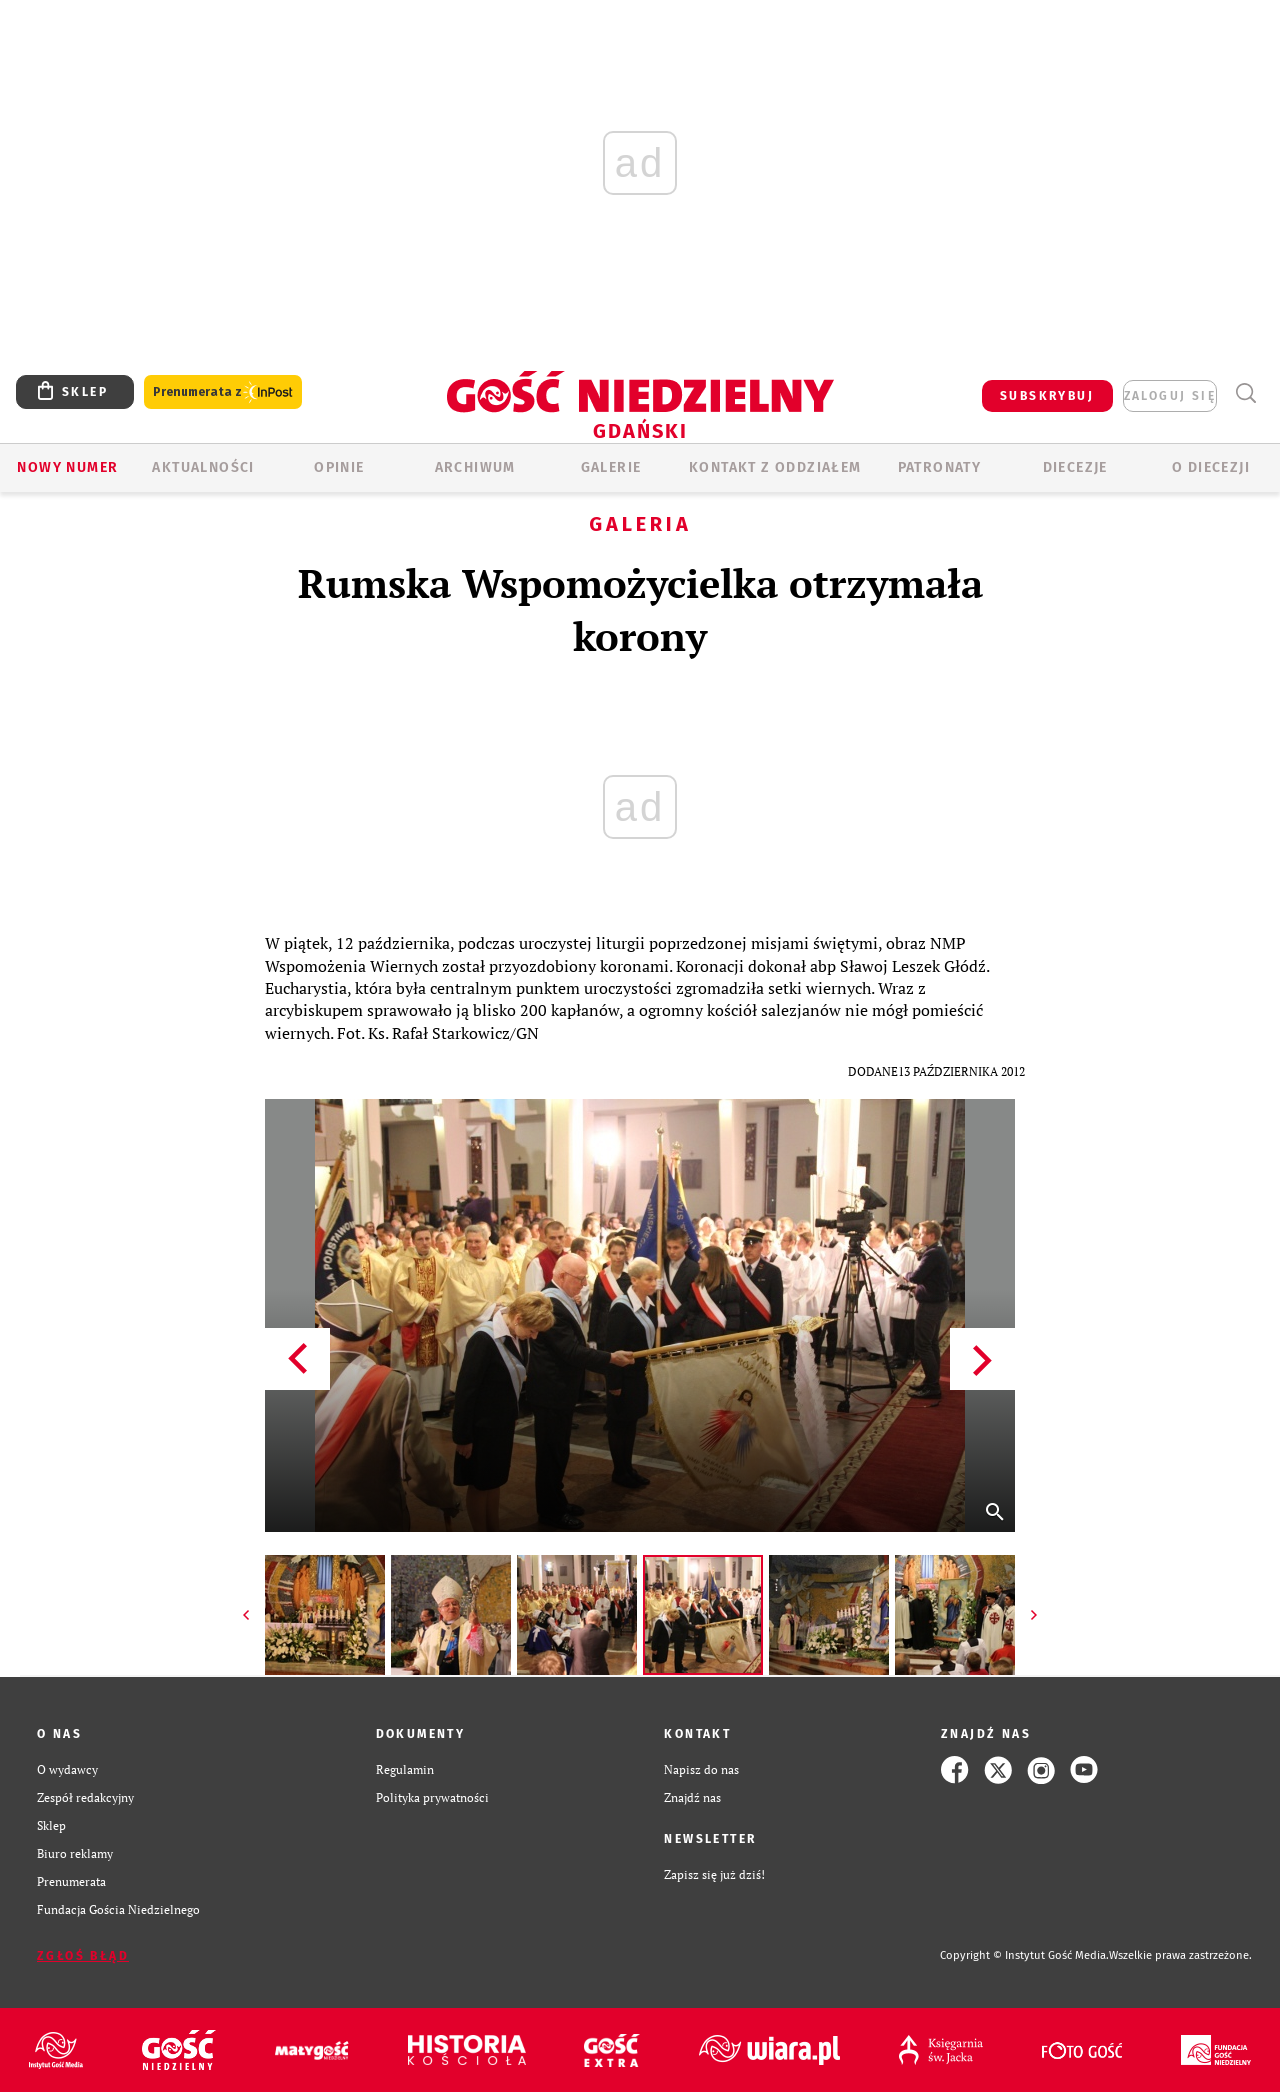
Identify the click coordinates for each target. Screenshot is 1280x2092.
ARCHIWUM (475, 467)
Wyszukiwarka (1245, 393)
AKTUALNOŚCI (203, 467)
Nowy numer (67, 467)
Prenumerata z (223, 392)
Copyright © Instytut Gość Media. (1024, 1955)
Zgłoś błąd (83, 1956)
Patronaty (940, 467)
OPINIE (339, 467)
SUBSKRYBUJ (1047, 396)
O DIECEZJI (1211, 467)
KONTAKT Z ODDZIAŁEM (775, 467)
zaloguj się (1170, 396)
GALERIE (611, 467)
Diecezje (1075, 467)
